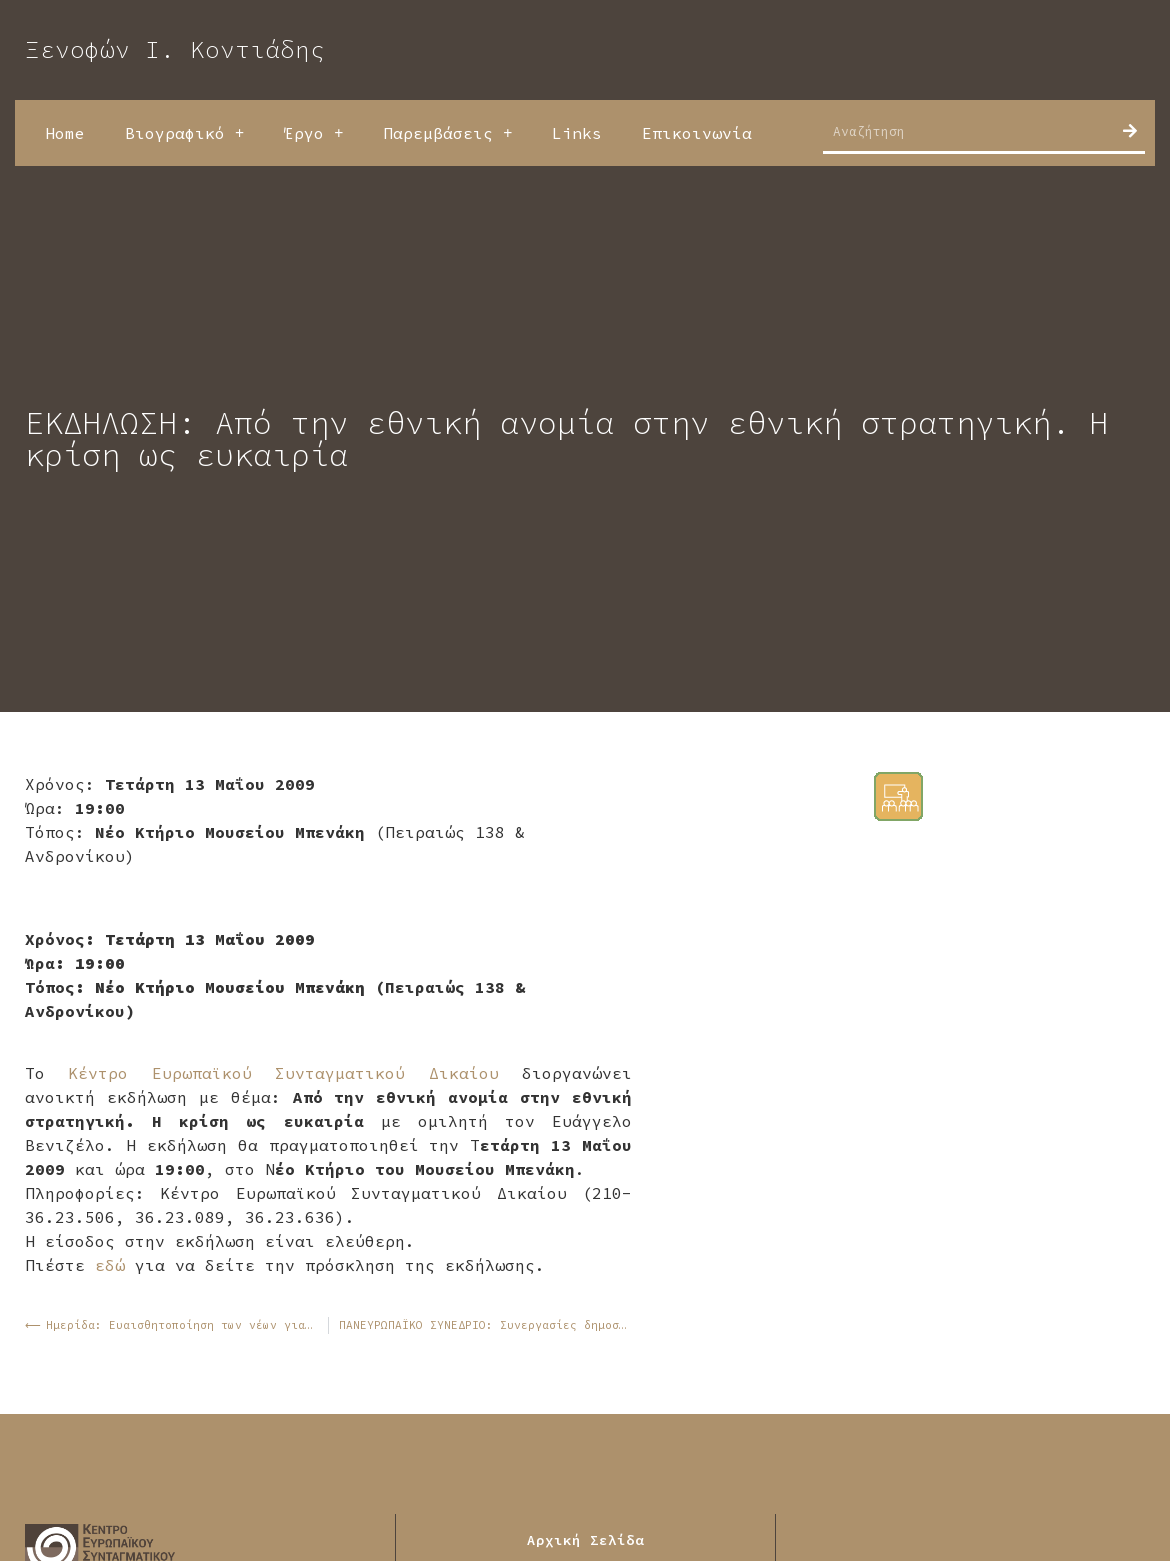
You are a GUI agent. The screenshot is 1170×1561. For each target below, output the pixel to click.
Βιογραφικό (184, 133)
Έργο (313, 133)
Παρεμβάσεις (447, 133)
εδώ (110, 1265)
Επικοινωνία (697, 133)
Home (65, 133)
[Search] (1130, 131)
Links (577, 133)
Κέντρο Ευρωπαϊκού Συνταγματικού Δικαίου (283, 1073)
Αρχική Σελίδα (585, 1540)
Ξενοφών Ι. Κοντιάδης (175, 49)
